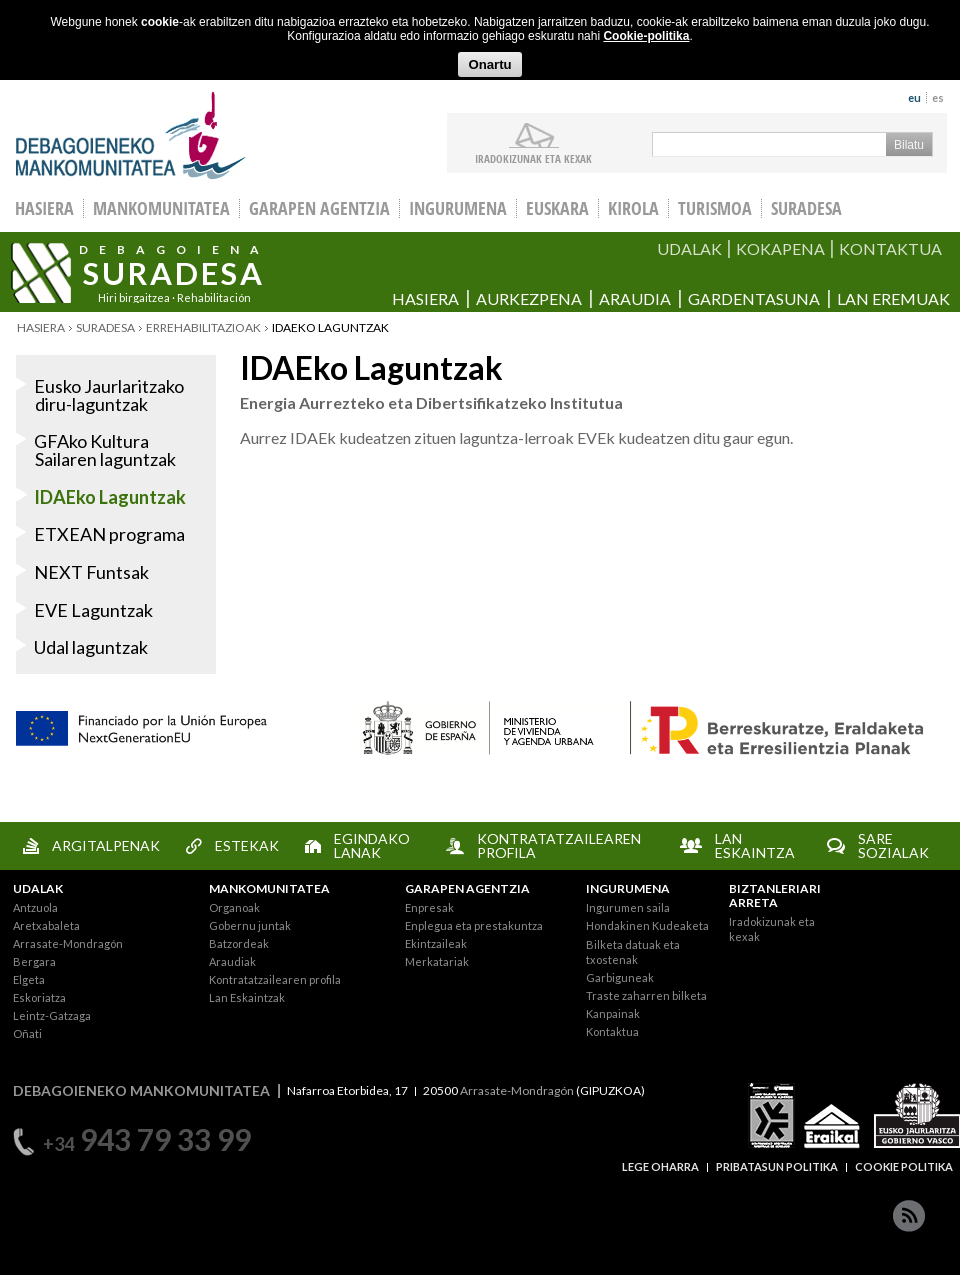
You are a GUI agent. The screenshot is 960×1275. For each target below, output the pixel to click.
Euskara (557, 208)
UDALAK (689, 248)
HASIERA (44, 208)
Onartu (489, 64)
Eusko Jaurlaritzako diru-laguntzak (109, 395)
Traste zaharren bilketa (646, 995)
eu (914, 97)
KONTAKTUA (890, 248)
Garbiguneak (620, 977)
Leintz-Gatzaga (52, 1015)
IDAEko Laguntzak (110, 497)
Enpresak (429, 907)
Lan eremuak (893, 298)
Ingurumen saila (628, 907)
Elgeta (29, 979)
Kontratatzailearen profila (275, 979)
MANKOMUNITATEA (269, 888)
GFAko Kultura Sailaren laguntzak (105, 450)
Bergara (34, 961)
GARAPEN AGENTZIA (467, 888)
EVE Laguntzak (93, 610)
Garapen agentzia (319, 208)
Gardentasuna (754, 298)
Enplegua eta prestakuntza (474, 925)
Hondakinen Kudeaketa (647, 925)
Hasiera (425, 298)
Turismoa (715, 208)
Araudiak (232, 961)
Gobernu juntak (250, 925)
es (938, 97)
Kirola (633, 208)
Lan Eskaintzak (247, 997)
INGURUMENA (628, 888)
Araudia (635, 298)
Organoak (234, 907)
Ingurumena (458, 208)
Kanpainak (613, 1013)
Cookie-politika (646, 36)
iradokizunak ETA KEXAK (533, 158)
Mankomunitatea (161, 208)
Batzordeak (239, 943)
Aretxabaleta (46, 925)
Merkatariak (437, 961)
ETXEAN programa (109, 534)
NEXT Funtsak (91, 572)
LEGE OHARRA (660, 1166)
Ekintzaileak (436, 943)
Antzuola (35, 907)
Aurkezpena (529, 298)
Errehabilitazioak (203, 327)
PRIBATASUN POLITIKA (777, 1166)
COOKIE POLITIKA (904, 1166)
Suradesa (806, 208)
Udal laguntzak (91, 647)
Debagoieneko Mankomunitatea (131, 135)
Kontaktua (612, 1031)
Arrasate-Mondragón (68, 943)
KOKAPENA (780, 248)
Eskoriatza (39, 997)
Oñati (27, 1033)
